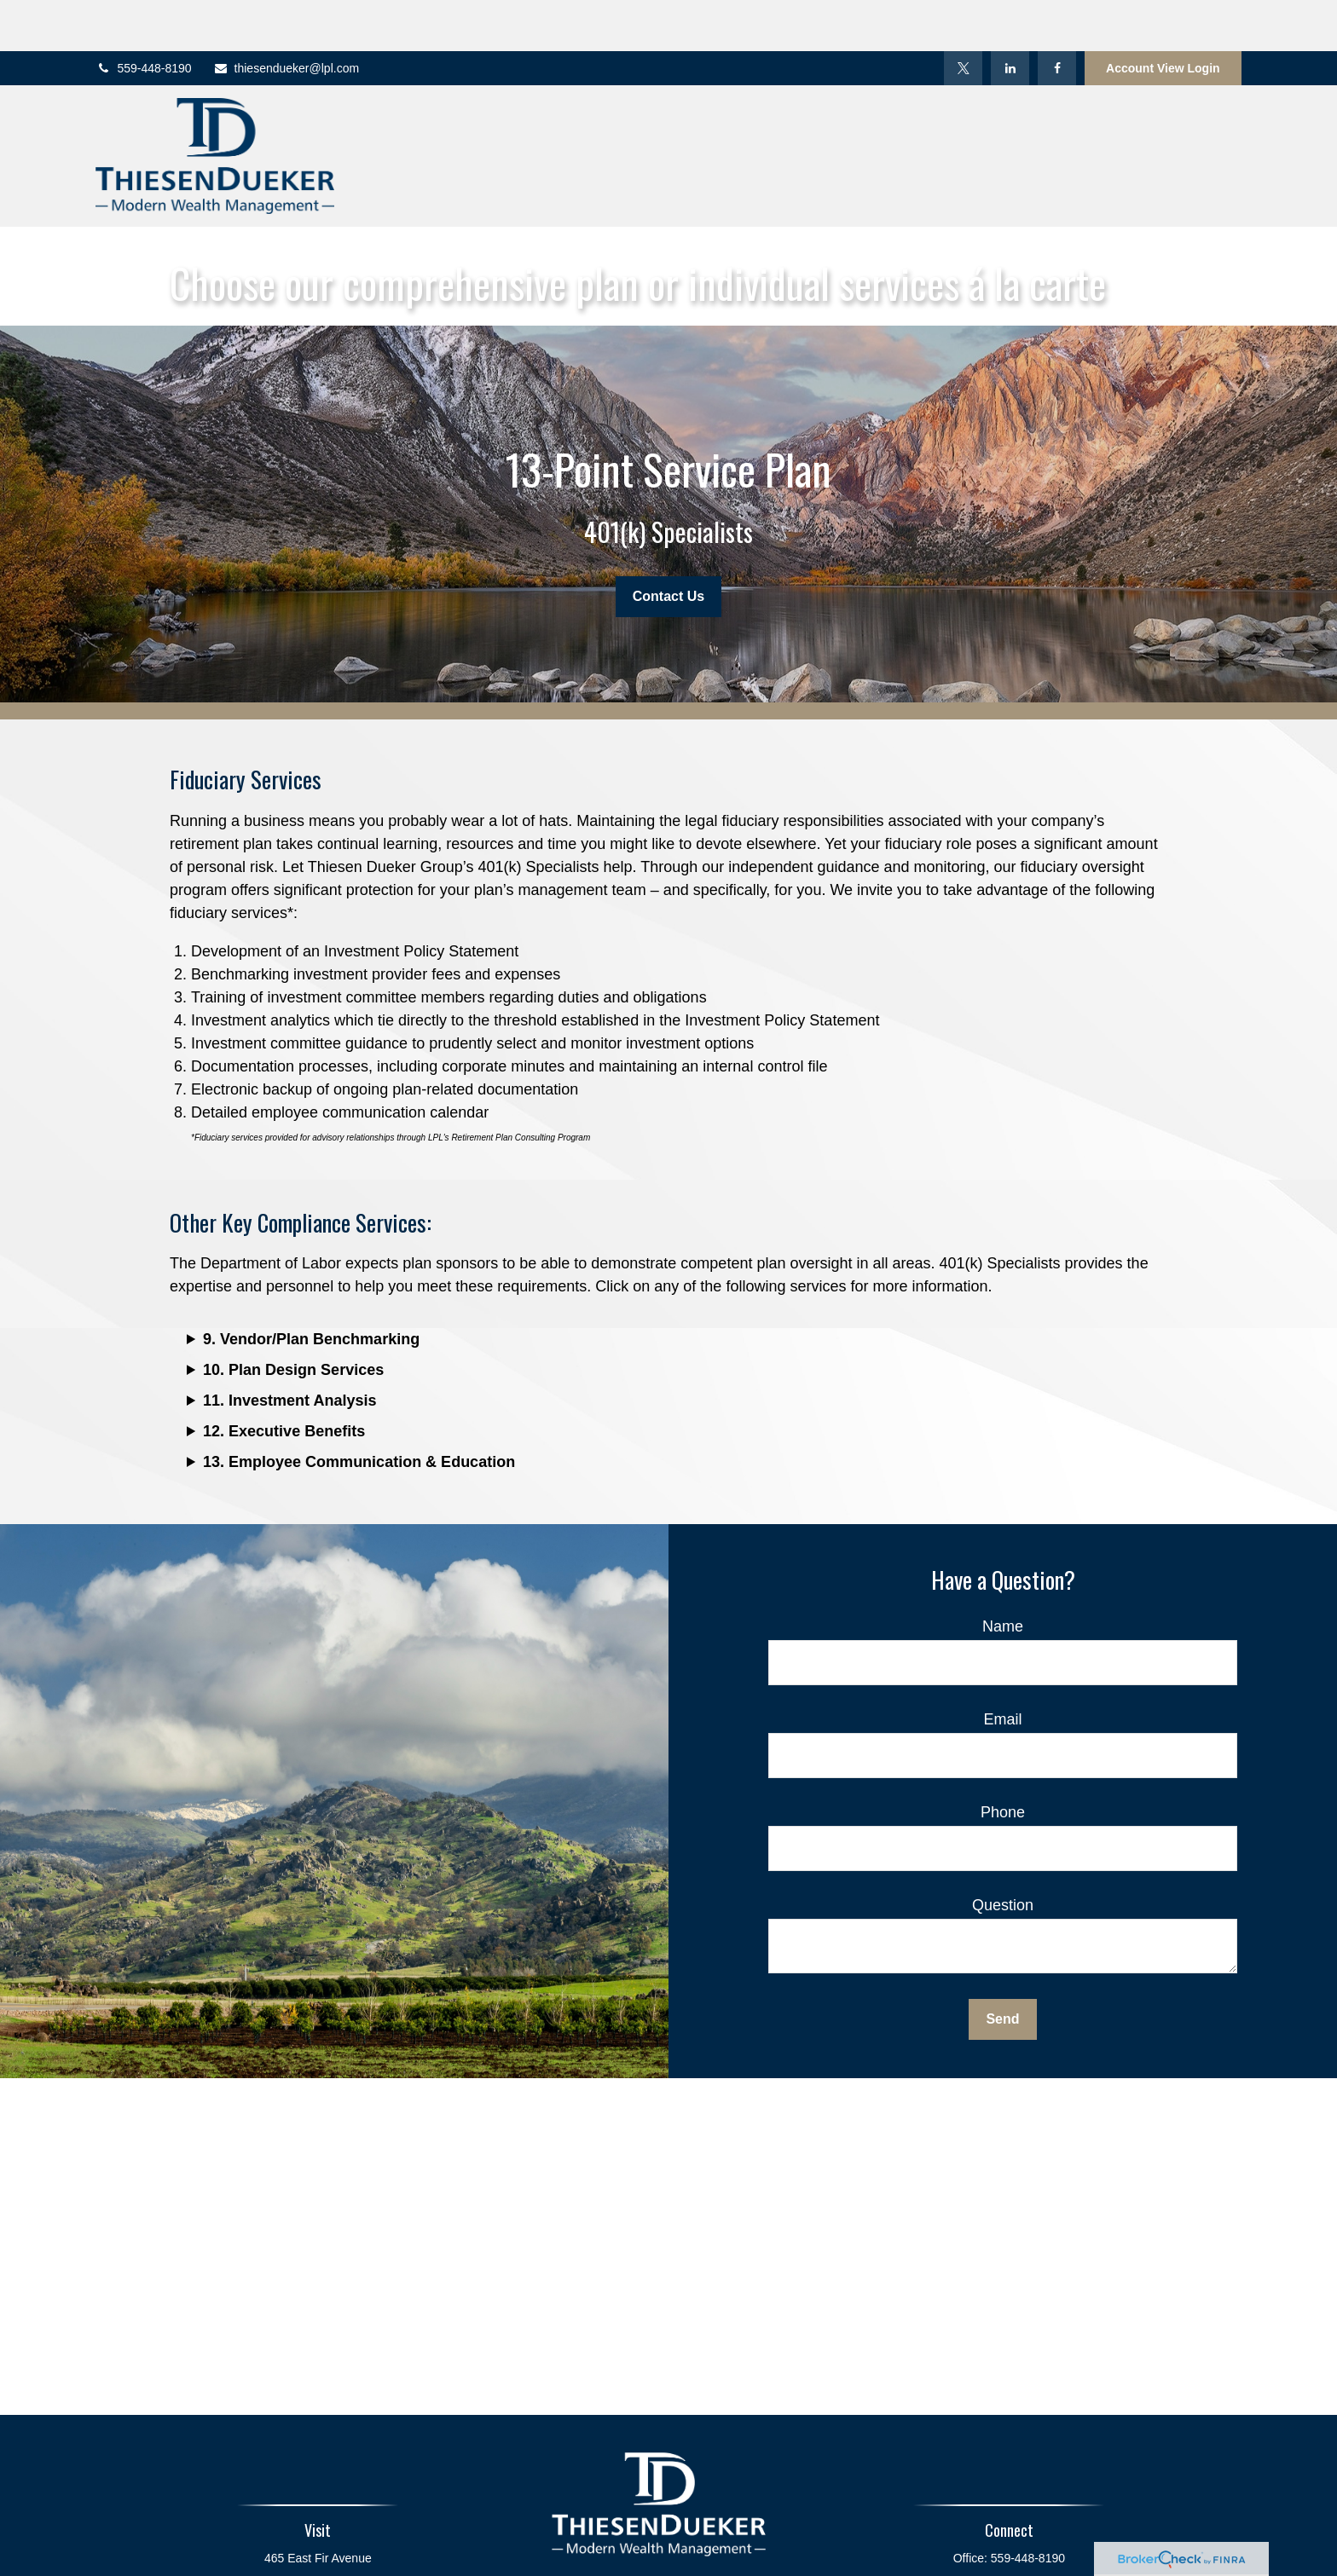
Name (1002, 1575)
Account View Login (1163, 17)
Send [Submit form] (1002, 1968)
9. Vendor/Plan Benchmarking (311, 1288)
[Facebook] (1057, 17)
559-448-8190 (143, 17)
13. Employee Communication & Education (359, 1410)
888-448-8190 (1031, 2533)
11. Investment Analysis (289, 1349)
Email (1002, 1668)
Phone (1003, 1761)
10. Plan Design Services (293, 1318)
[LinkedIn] (1010, 17)
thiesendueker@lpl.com (286, 17)
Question (1002, 1854)
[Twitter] (963, 17)
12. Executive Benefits (284, 1380)
